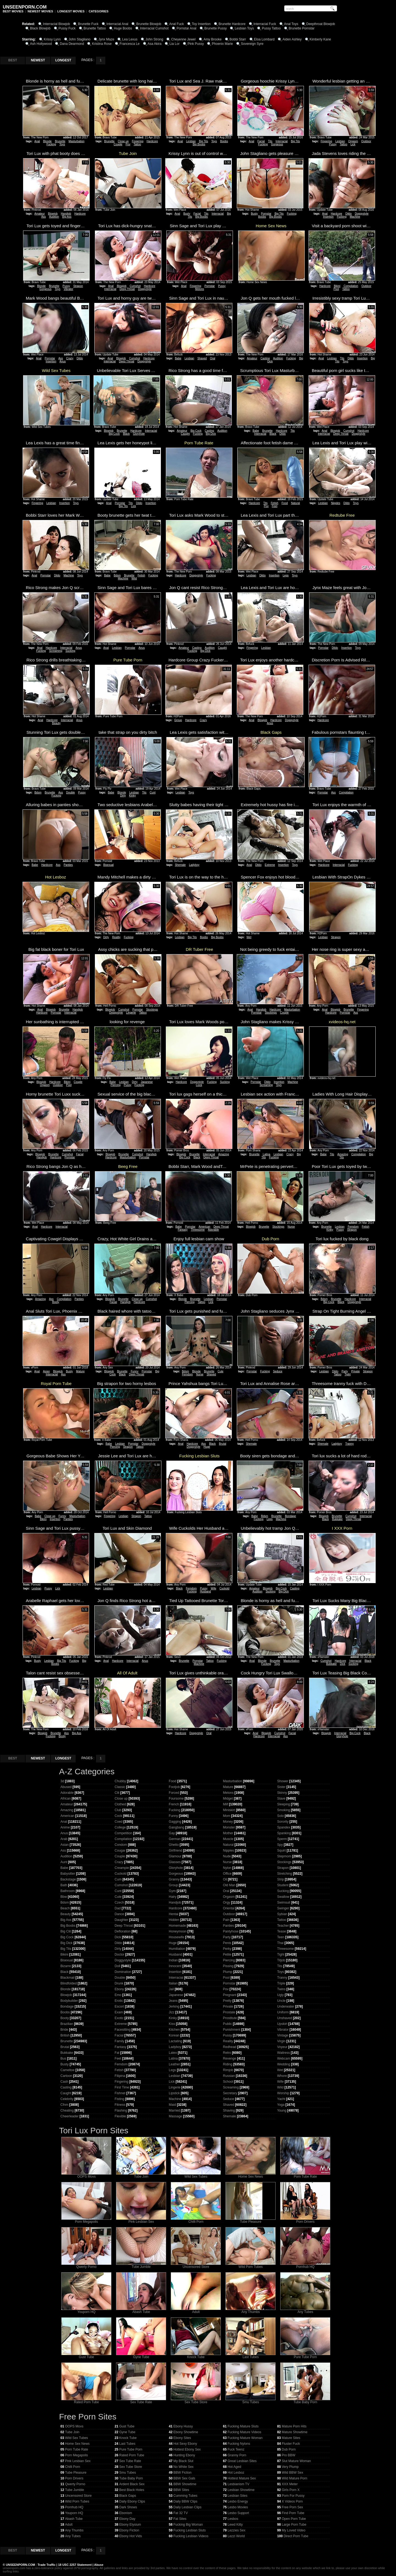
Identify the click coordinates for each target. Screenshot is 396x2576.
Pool (336, 289)
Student (282, 1885)
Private (355, 1371)
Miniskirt (229, 1810)
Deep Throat (127, 289)
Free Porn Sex (292, 2507)
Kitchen (174, 2030)
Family (119, 2041)
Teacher (283, 1926)
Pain (226, 1920)
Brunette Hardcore (232, 24)
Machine (355, 216)
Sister (281, 1787)
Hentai (173, 1914)
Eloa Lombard (264, 39)
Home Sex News (251, 2175)
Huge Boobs (123, 28)
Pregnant (230, 1995)
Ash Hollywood (41, 44)
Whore (282, 2076)
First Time (122, 2087)
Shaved (202, 358)
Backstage (68, 1879)
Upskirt (282, 2024)
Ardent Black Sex (131, 2484)
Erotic (119, 2001)
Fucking (51, 144)
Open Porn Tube (294, 2519)
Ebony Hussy (183, 2426)
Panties (68, 864)
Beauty (56, 723)
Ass (43, 216)
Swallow (283, 1897)
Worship (283, 2093)
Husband (205, 1591)
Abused (66, 1787)
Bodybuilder (69, 2001)
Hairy (173, 1897)
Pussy (332, 144)
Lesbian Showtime (240, 2490)
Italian (173, 1983)
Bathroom (68, 1891)
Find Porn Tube (293, 2513)
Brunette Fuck (88, 24)
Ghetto (174, 1845)
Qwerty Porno (86, 2265)
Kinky (132, 795)
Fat (117, 2053)
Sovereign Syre (252, 44)
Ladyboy (194, 864)
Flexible (120, 2116)
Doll (117, 1966)
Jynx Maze (106, 39)
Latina (266, 1154)
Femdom (353, 1226)
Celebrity (67, 2099)
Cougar (120, 1850)
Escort (119, 2006)
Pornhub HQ (305, 2265)
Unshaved (284, 2018)
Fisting (119, 2099)
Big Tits (203, 141)
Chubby (120, 1781)
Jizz (172, 2012)
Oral (212, 358)
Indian (173, 1960)
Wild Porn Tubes (251, 2265)
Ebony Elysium (130, 2524)
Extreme (270, 864)
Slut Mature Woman (296, 2461)
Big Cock (114, 433)
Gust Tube (86, 2355)
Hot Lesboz (235, 2472)
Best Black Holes (131, 2490)
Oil (225, 1879)
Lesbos (232, 2519)
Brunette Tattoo (95, 28)
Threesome (198, 1229)
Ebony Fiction (129, 2530)
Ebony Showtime (185, 2432)
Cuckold (224, 1588)
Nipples (335, 503)
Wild (134, 578)
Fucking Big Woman (188, 2524)
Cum (118, 1879)
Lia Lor (174, 44)
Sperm (282, 1839)
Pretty (227, 2001)
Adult (196, 2310)
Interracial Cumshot (154, 28)
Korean (174, 2035)
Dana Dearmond (72, 44)
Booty (55, 1302)
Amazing (223, 1154)
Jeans (173, 2001)
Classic (120, 1787)
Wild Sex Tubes (196, 2175)
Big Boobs (199, 144)
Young (282, 2110)
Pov (128, 144)
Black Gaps (127, 2496)
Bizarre (66, 1966)
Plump (227, 1972)
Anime (65, 1827)
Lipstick (174, 2093)
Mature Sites (291, 2438)
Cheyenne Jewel (183, 39)
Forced (174, 1793)
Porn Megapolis (86, 2220)
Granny (174, 1879)
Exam (119, 2012)
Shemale (180, 864)
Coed (119, 1822)
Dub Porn (289, 2449)
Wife (213, 1588)
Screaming (55, 650)
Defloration (123, 1931)
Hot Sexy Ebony (185, 2444)
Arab (64, 1839)
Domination (123, 1972)
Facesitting (123, 2030)
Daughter (121, 1920)
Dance (119, 1914)
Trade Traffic (47, 2564)
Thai (280, 1943)
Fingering (138, 141)
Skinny (282, 1793)
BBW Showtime (184, 2484)
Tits (270, 141)
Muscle (228, 1839)
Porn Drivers (305, 2220)
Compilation (351, 286)
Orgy (226, 1902)
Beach (65, 1908)
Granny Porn (236, 2455)
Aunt (64, 1862)
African (66, 1798)
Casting (265, 358)
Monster (229, 1827)
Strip (280, 1879)
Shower (282, 1781)
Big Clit (66, 1931)
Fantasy (183, 1229)
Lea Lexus (129, 39)
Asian (46, 1371)
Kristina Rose (101, 44)
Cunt (152, 792)
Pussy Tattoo (271, 28)
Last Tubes (251, 2355)
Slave (281, 1798)
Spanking (284, 1833)
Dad (118, 1908)
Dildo (348, 213)
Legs (286, 575)
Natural (295, 503)
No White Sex (183, 2467)
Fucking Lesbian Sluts (189, 2530)
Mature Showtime (294, 2432)
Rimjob (228, 2070)
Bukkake (337, 1519)
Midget (228, 1798)
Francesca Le (130, 44)
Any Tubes (305, 2310)
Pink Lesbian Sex (141, 2220)
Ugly (280, 1995)
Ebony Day (127, 2519)
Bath (64, 1885)
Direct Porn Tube (296, 2536)
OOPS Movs (86, 2175)
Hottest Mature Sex (241, 2478)
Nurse (291, 1226)
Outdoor (366, 141)
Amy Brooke (212, 39)
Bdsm (117, 575)
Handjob (66, 213)
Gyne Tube (141, 2355)
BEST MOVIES (13, 11)
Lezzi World (235, 2536)
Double (70, 792)
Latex (173, 2053)
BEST (12, 60)
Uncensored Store (196, 2265)
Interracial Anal (117, 24)
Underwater (285, 2006)
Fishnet (120, 2093)
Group (178, 720)
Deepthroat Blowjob (320, 24)
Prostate (229, 2012)
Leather (174, 2064)
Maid (172, 2105)
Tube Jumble (141, 2265)
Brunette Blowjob (148, 24)
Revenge (229, 2058)
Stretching (284, 1874)
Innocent (175, 1966)
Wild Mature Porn (294, 2478)
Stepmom (284, 1856)
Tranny (349, 1443)
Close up (123, 141)
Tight (348, 1374)
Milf (225, 1804)
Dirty (123, 795)
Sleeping (283, 1804)
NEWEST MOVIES (40, 11)
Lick (353, 144)
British (65, 2035)
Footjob (174, 1787)
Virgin (281, 2041)
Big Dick (211, 433)
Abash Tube (141, 2310)
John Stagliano (79, 39)
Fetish (274, 503)
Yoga (281, 2105)
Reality (116, 937)
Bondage (290, 1516)
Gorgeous (277, 144)
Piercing (115, 1084)
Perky (227, 1949)
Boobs (224, 141)
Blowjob (53, 213)
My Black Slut (183, 2461)
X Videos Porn (292, 2501)
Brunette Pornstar (302, 28)
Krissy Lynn (52, 39)
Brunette (60, 141)
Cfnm (64, 2105)
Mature (80, 1371)
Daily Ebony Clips (132, 2501)
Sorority (282, 1822)
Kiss (172, 2024)
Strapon (78, 286)
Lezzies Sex (236, 2530)
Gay (172, 1833)
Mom (226, 1816)
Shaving (229, 2110)
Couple (118, 144)
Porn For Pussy (293, 2496)
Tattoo (137, 144)
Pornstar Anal (186, 28)
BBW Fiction (182, 2472)
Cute (220, 1371)
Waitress (283, 2053)
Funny (134, 1371)
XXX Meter (290, 2484)
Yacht (281, 2099)
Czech (119, 1902)
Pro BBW (288, 2455)
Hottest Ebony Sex (186, 2449)
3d (62, 1781)
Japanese (147, 1081)
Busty (186, 213)
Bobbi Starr (238, 39)
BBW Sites (181, 2490)
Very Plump (290, 2467)
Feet (274, 506)
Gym (172, 1891)
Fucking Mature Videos (244, 2432)
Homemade (177, 1926)
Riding (227, 2064)
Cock (199, 1084)
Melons (199, 289)
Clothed (120, 1804)
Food (285, 503)
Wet (248, 937)
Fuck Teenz (235, 2449)
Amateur (39, 213)
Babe (178, 358)
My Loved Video (293, 2530)
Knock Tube (196, 2355)
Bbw (64, 1897)
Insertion (328, 216)
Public (227, 2024)
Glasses (175, 1862)
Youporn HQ (86, 2310)
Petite (227, 1954)
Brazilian (67, 2024)
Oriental (229, 1908)
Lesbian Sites (237, 2496)
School (228, 2082)
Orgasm (353, 141)
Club (118, 1810)
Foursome (176, 1798)
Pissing (228, 1966)
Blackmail (68, 1978)
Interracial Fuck (265, 24)
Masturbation (76, 141)
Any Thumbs (251, 2310)
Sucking (70, 650)
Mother (228, 1833)
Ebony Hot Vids (130, 2536)
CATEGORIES (98, 11)
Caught (185, 433)
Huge (207, 1446)
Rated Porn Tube (86, 2400)
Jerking (174, 2006)
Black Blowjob (40, 28)
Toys (62, 144)
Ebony (119, 1989)
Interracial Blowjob (56, 24)
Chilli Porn (196, 2220)
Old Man (229, 1885)
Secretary (230, 2093)
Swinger (283, 1908)
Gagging (175, 1822)
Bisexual (108, 864)
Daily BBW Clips (185, 2501)
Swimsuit (283, 1902)
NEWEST (38, 60)
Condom (121, 1845)
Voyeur (282, 2047)
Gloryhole (139, 433)
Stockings (152, 1009)
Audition (54, 216)
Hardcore (152, 141)
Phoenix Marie (222, 44)
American (204, 1226)
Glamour (175, 1856)
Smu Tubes (251, 2400)
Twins (281, 1989)
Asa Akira (155, 44)
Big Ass (66, 216)
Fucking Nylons (238, 2444)
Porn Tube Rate (305, 2175)
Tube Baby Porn (305, 2400)
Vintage (282, 2035)
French (174, 1804)
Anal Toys (291, 24)
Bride (64, 2030)
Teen (280, 1937)
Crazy (69, 358)
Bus (63, 2058)
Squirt (281, 1850)
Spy (280, 1845)
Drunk (119, 1983)
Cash (64, 2082)
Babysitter (68, 1874)
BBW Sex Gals (184, 2478)
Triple (281, 1983)
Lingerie (131, 1012)
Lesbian (191, 141)
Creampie (122, 1868)
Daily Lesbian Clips (187, 2507)
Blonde (47, 141)
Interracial (282, 141)
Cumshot (135, 286)
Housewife (176, 1937)
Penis (227, 1943)
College (120, 1827)
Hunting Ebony (184, 2455)
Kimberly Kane (320, 39)
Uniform (283, 2012)
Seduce (277, 1371)
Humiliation (177, 1949)
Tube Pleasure (251, 2220)
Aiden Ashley (291, 39)
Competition (123, 1833)
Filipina (120, 2076)
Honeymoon (178, 1931)
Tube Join (141, 2175)
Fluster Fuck (291, 2444)
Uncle (281, 2001)
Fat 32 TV (180, 2513)
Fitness (120, 2105)
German (175, 1839)
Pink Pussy (196, 44)
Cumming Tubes (185, 2496)
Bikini (337, 286)
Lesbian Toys (244, 28)
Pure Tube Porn (305, 2355)
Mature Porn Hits (294, 2426)
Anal (37, 141)
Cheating (67, 2110)
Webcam (283, 2058)
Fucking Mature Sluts (242, 2426)
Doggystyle (362, 213)
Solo (280, 1816)
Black (126, 433)
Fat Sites (179, 2519)
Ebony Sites (182, 2438)
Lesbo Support (238, 2513)
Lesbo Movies (237, 2507)
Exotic (119, 2018)
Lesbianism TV (238, 2484)
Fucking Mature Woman (244, 2438)
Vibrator (68, 289)
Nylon (227, 1868)
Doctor (119, 1954)
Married (174, 2110)
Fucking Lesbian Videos (190, 2536)
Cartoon (66, 2076)
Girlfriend (175, 1850)
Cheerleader (70, 2116)
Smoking (283, 1810)
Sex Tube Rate (141, 2400)
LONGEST (63, 60)
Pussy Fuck (67, 28)
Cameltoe (68, 2070)
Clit (117, 1793)
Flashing (121, 2110)
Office (227, 1874)
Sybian (282, 1914)
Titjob (281, 1960)
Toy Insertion (201, 24)
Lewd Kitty (235, 2524)
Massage (175, 2116)
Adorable (213, 1229)
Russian (229, 2076)
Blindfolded (69, 1983)
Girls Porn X (290, 2490)
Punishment (231, 2030)
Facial (261, 141)
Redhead (230, 2047)
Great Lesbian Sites (241, 2461)
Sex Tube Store (196, 2400)
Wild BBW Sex (292, 2472)
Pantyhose (231, 1931)
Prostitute (230, 2018)
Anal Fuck (176, 24)
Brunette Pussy (215, 28)
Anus (62, 361)
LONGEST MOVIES (70, 11)
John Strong (154, 39)
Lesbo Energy (237, 2501)
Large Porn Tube (294, 2524)
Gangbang (176, 1827)
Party (345, 1371)
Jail (171, 1989)
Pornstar (266, 213)
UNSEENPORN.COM (20, 2564)
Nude (227, 1856)
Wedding (283, 2064)
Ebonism (125, 2513)
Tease (281, 1931)
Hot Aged (234, 2467)
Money (228, 1822)
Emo (118, 1995)
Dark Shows (128, 2507)
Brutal (222, 1443)
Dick (342, 1663)
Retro (227, 2053)
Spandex (283, 1827)
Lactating (175, 2041)
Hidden (174, 1920)
